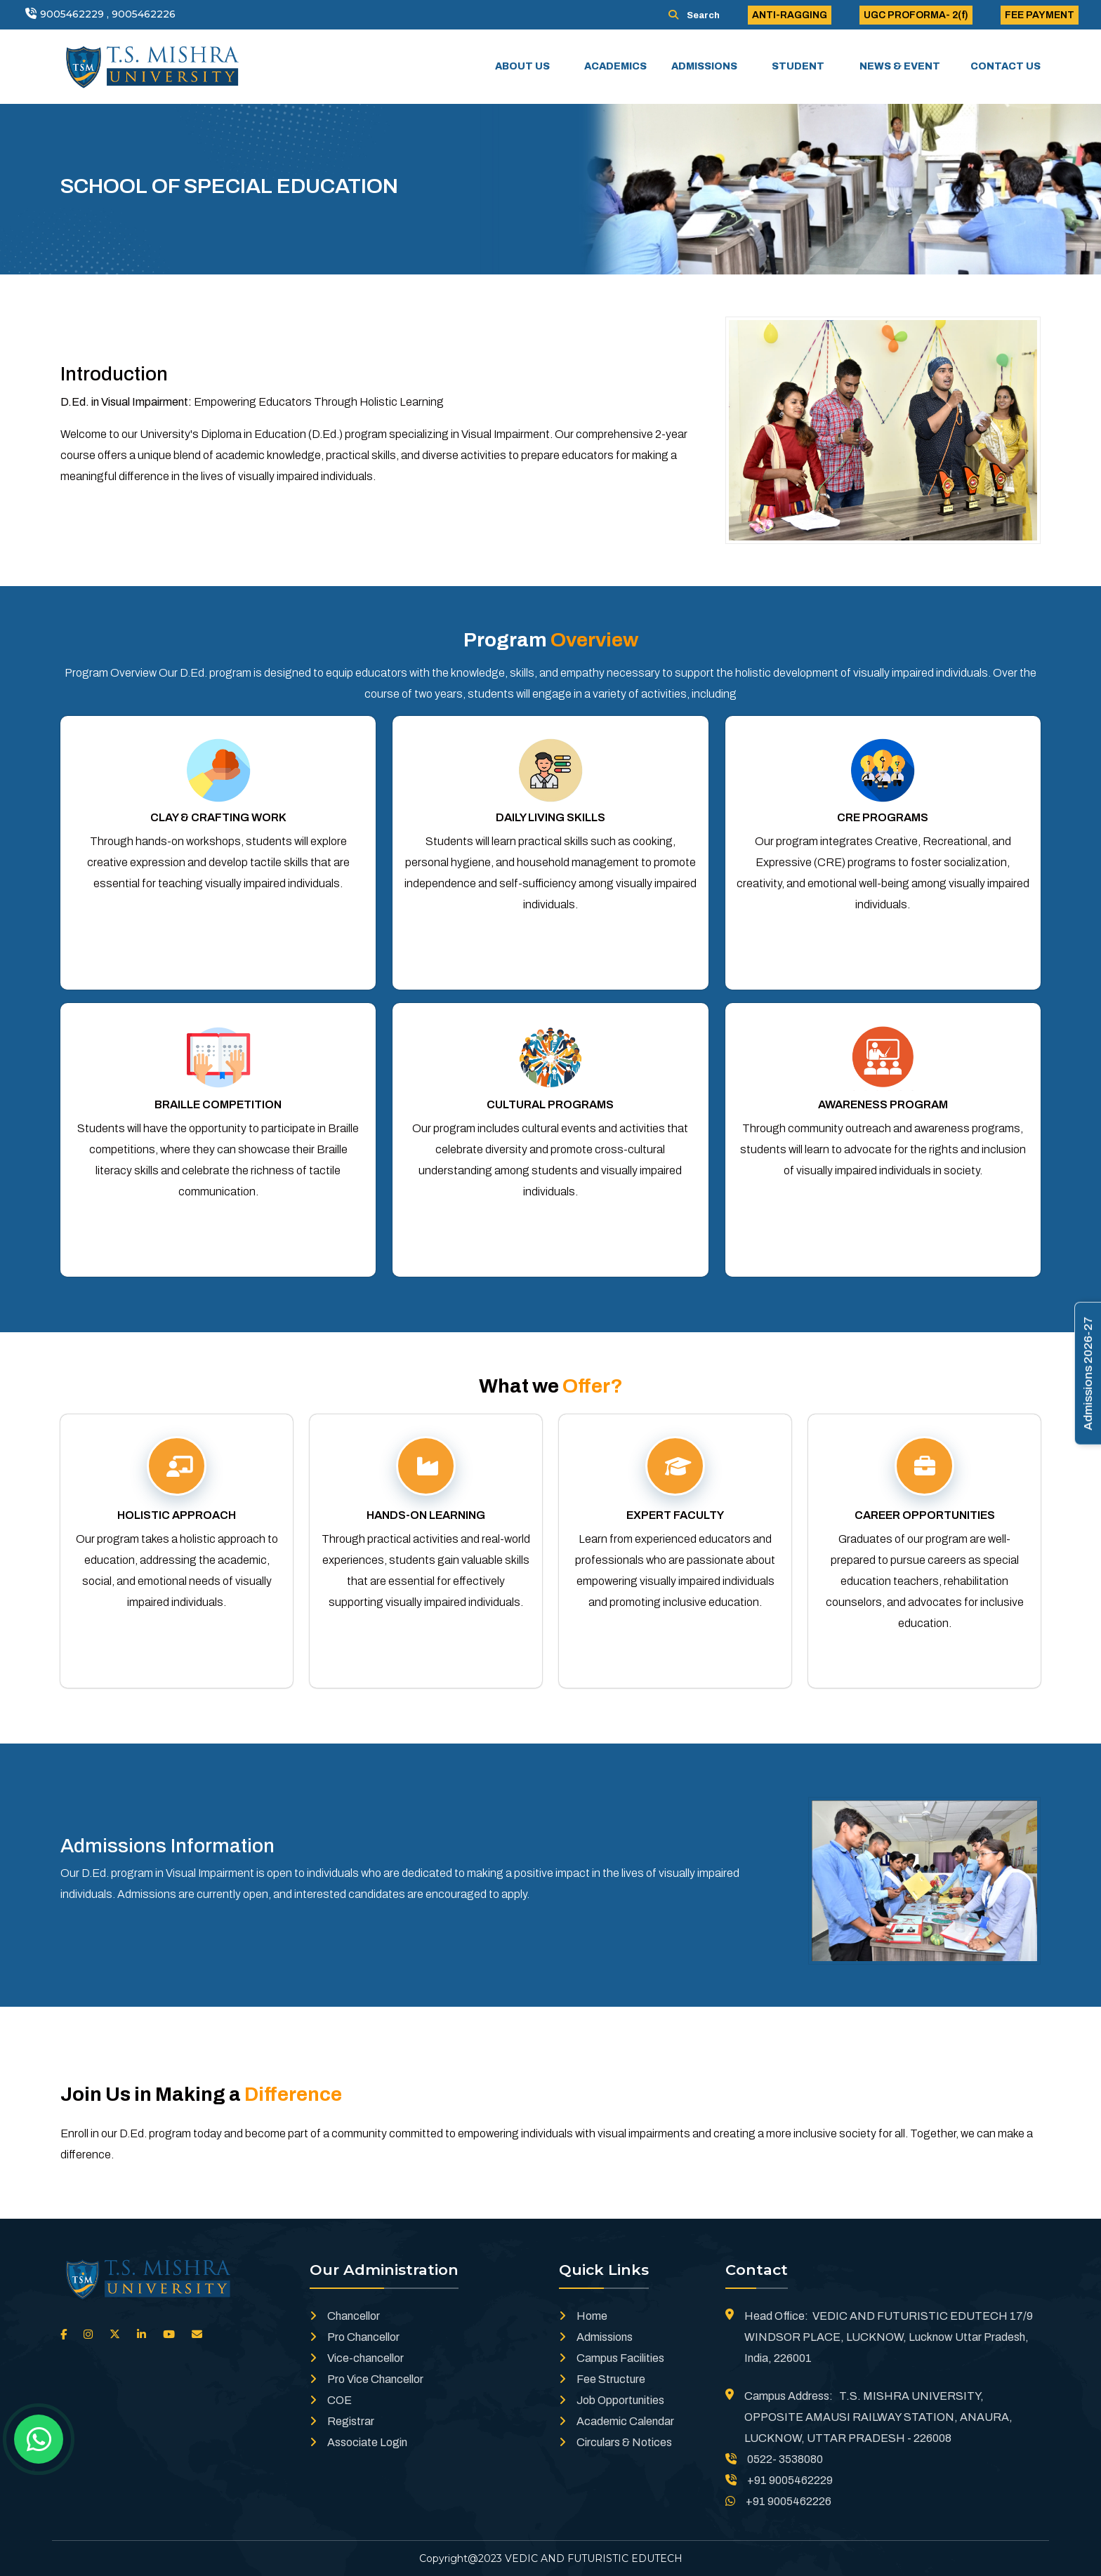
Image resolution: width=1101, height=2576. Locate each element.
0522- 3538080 (774, 2459)
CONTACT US (1005, 66)
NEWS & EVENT (899, 66)
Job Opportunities (611, 2400)
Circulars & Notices (615, 2442)
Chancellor (345, 2316)
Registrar (342, 2421)
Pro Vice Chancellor (366, 2379)
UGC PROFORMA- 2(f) (916, 15)
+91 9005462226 (778, 2501)
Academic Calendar (616, 2421)
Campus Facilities (611, 2358)
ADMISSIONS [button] (705, 66)
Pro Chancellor (355, 2337)
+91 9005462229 (779, 2480)
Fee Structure (602, 2379)
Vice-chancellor (357, 2358)
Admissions (596, 2337)
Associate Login (358, 2442)
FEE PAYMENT (1039, 15)
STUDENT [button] (799, 66)
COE (331, 2400)
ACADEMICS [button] (616, 66)
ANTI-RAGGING (789, 15)
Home (583, 2316)
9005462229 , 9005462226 (108, 14)
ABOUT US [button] (523, 66)
